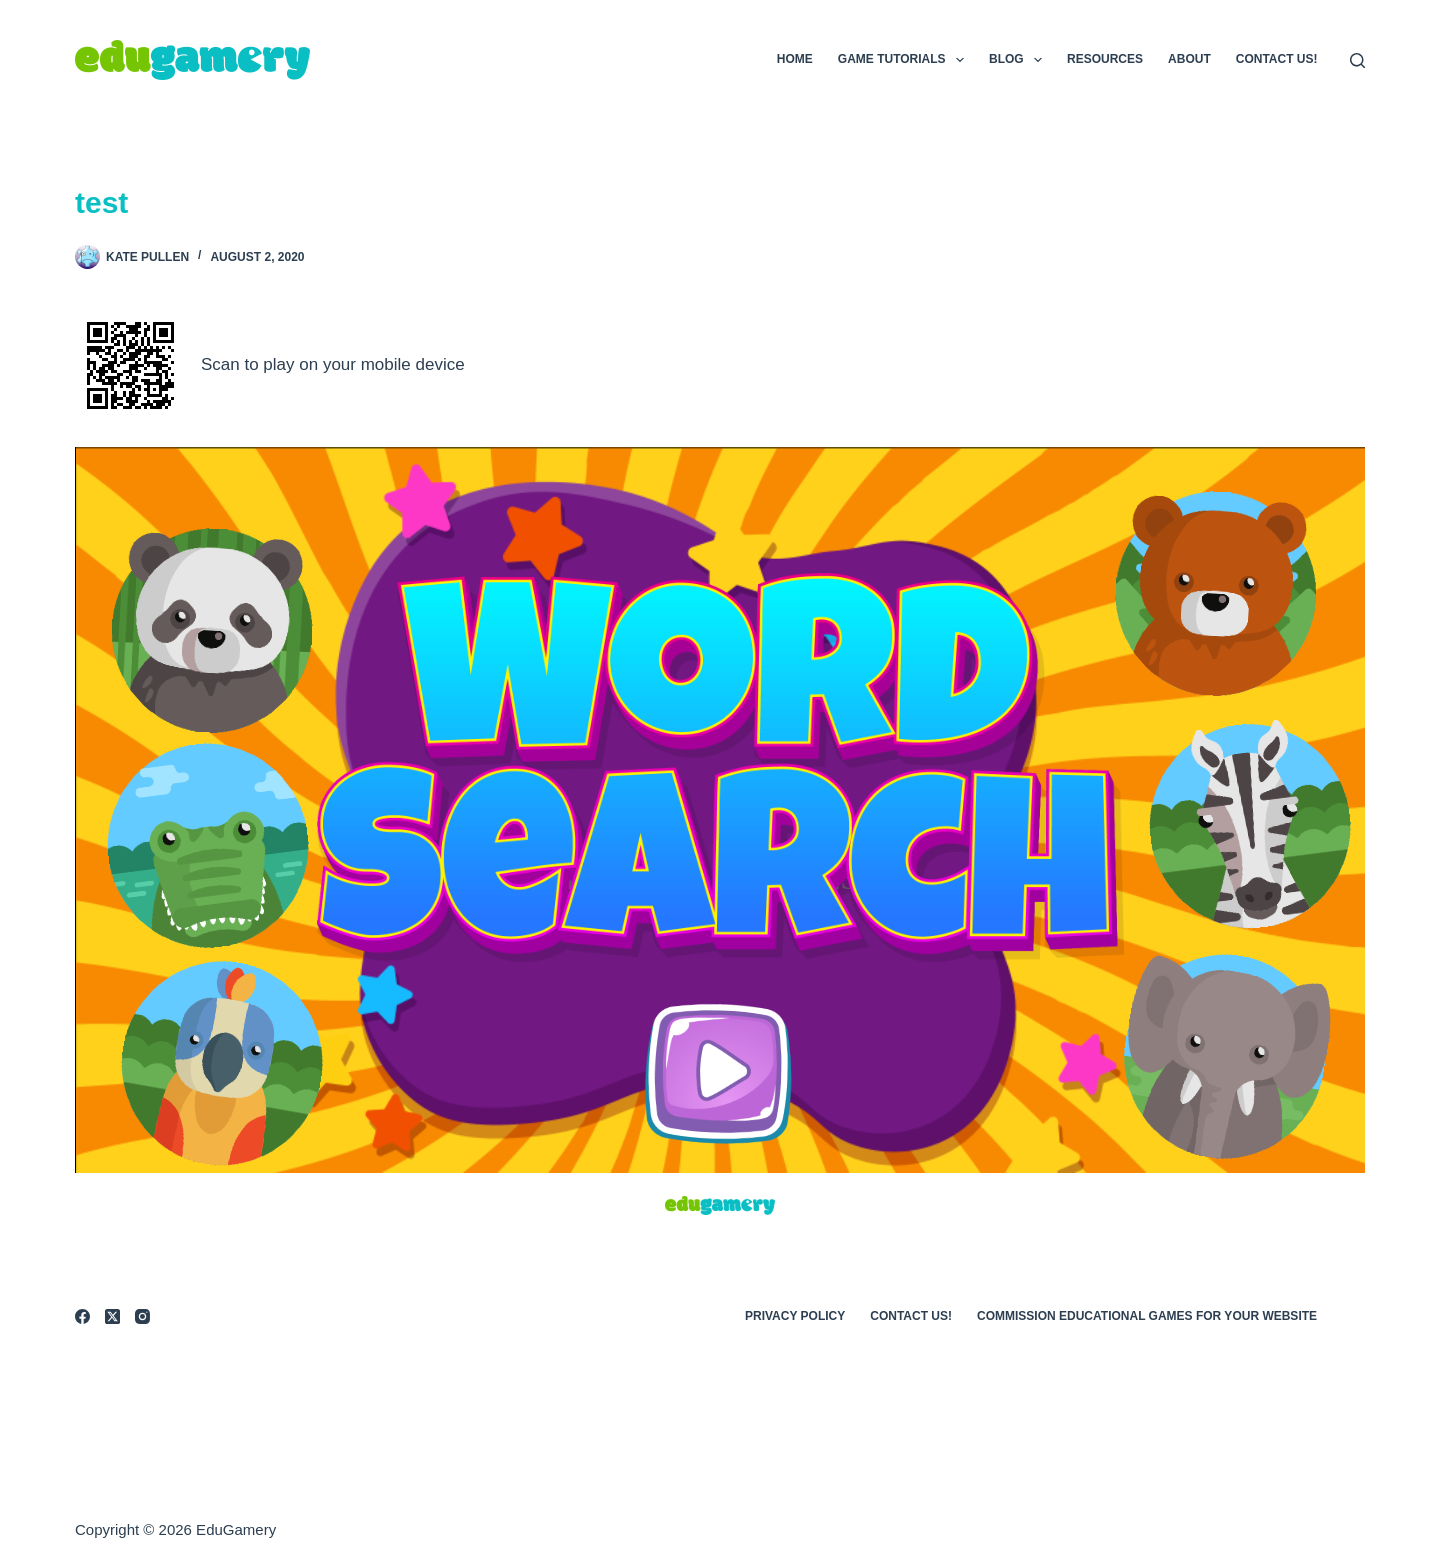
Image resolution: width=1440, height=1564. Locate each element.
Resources (1105, 59)
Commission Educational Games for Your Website (1147, 1316)
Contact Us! (1277, 59)
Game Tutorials (905, 60)
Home (795, 59)
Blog (1019, 60)
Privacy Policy (795, 1316)
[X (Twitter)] (112, 1316)
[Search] (1357, 60)
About (1189, 59)
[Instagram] (142, 1316)
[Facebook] (82, 1316)
